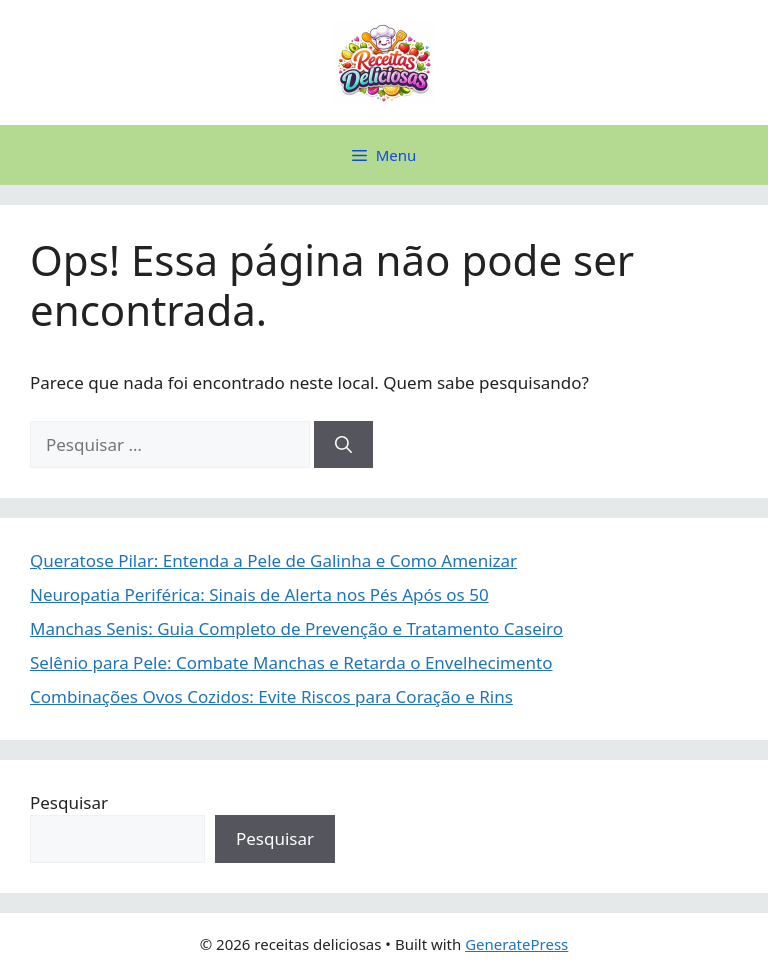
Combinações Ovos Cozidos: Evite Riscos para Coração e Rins (271, 696)
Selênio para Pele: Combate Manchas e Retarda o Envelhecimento (291, 662)
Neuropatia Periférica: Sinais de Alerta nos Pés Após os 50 (259, 594)
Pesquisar (69, 802)
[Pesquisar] (343, 445)
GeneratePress (516, 944)
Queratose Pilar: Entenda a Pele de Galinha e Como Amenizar (273, 560)
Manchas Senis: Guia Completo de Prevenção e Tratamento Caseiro (296, 628)
